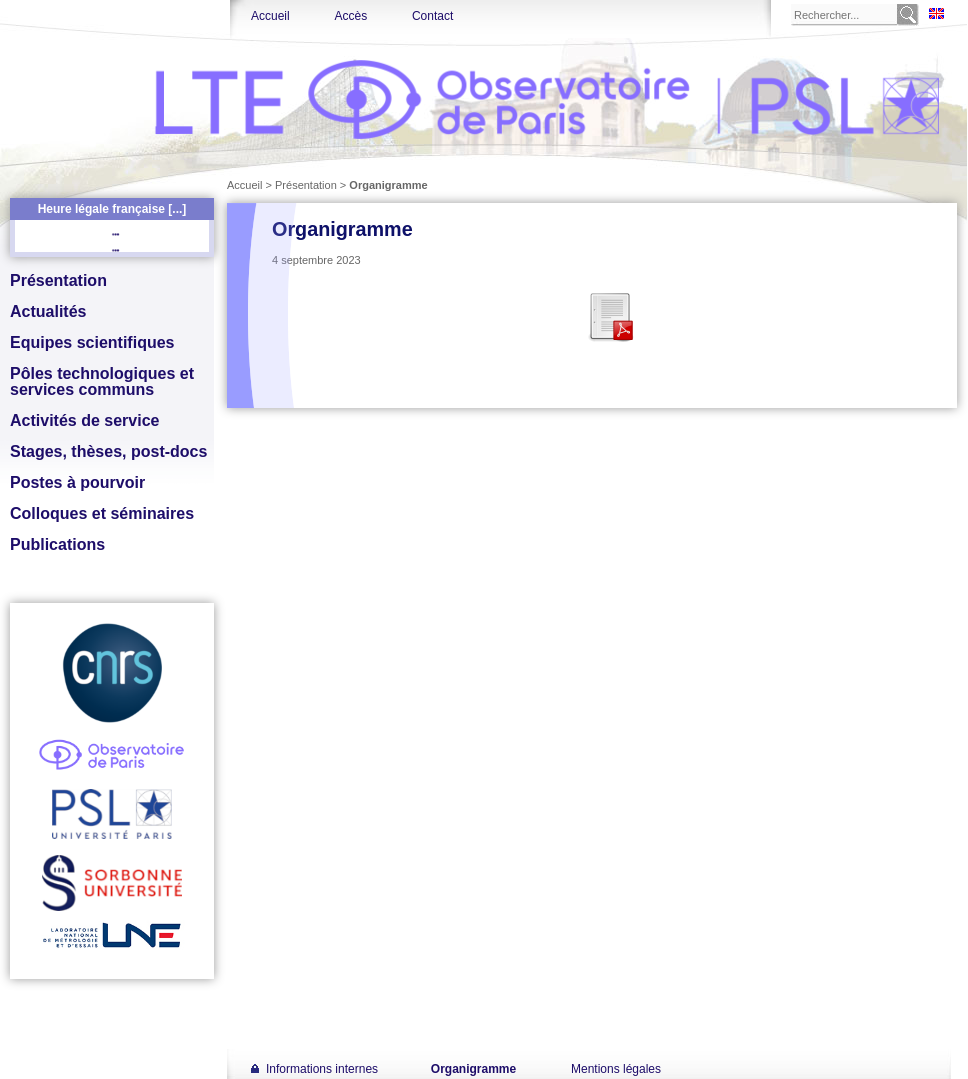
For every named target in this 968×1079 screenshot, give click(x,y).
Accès (350, 16)
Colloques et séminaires (102, 513)
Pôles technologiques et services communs (102, 381)
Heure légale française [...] (112, 209)
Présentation (58, 280)
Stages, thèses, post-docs (108, 451)
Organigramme (473, 1069)
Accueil (270, 16)
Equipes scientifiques (92, 342)
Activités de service (84, 420)
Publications (57, 544)
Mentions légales (616, 1069)
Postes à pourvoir (77, 482)
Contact (432, 16)
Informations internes (322, 1069)
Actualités (48, 311)
